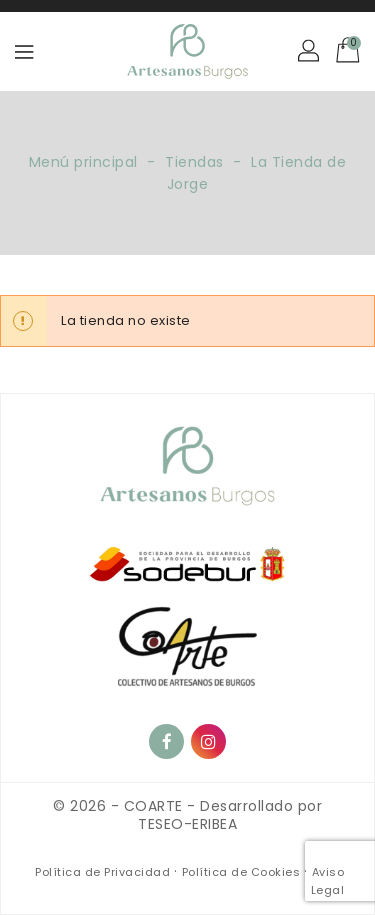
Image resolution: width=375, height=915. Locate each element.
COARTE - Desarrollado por (223, 806)
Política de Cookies (243, 872)
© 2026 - (88, 806)
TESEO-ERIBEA (187, 824)
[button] (310, 52)
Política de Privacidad (104, 872)
